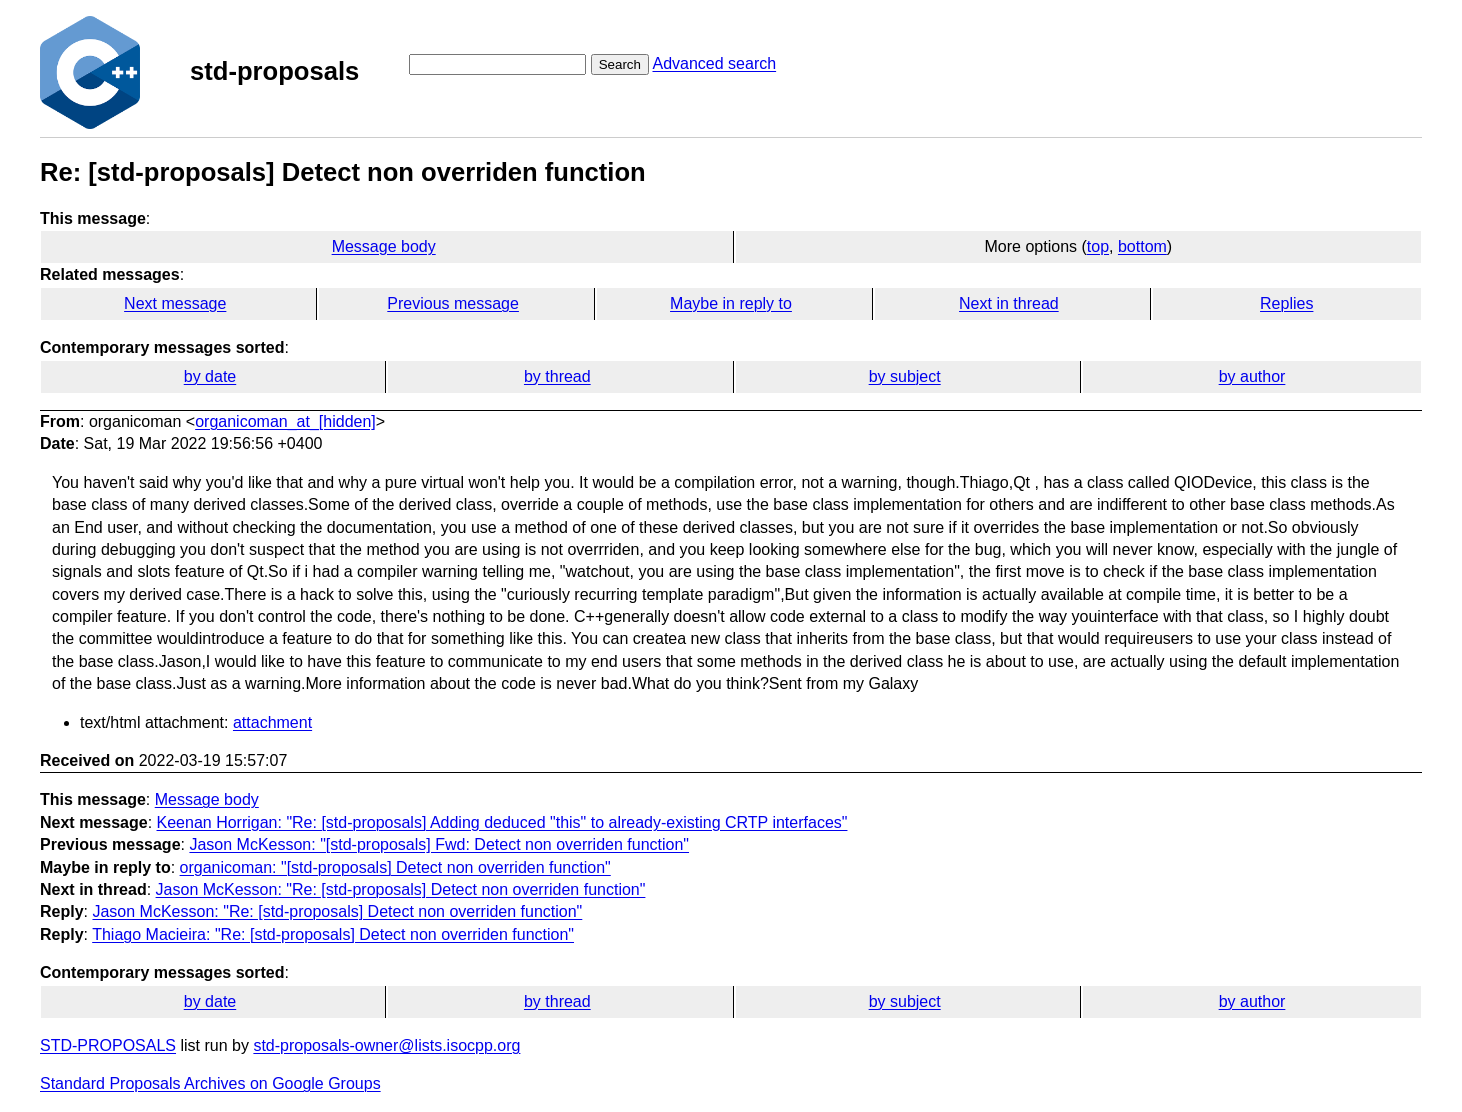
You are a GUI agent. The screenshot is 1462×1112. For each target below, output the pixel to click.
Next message (175, 303)
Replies (1286, 303)
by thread (557, 376)
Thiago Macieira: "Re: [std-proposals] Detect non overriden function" (333, 934)
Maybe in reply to (731, 303)
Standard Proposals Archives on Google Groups (210, 1083)
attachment (272, 722)
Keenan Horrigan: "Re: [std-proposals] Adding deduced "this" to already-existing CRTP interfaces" (502, 822)
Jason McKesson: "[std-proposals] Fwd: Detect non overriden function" (439, 844)
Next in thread (1009, 303)
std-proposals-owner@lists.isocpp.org (386, 1045)
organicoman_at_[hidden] (285, 421)
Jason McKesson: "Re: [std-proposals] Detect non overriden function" (401, 889)
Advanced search (714, 63)
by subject (905, 376)
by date (210, 376)
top (1098, 246)
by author (1252, 376)
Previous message (453, 303)
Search (620, 64)
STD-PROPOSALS (108, 1045)
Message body (384, 246)
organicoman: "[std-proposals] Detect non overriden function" (395, 867)
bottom (1142, 246)
